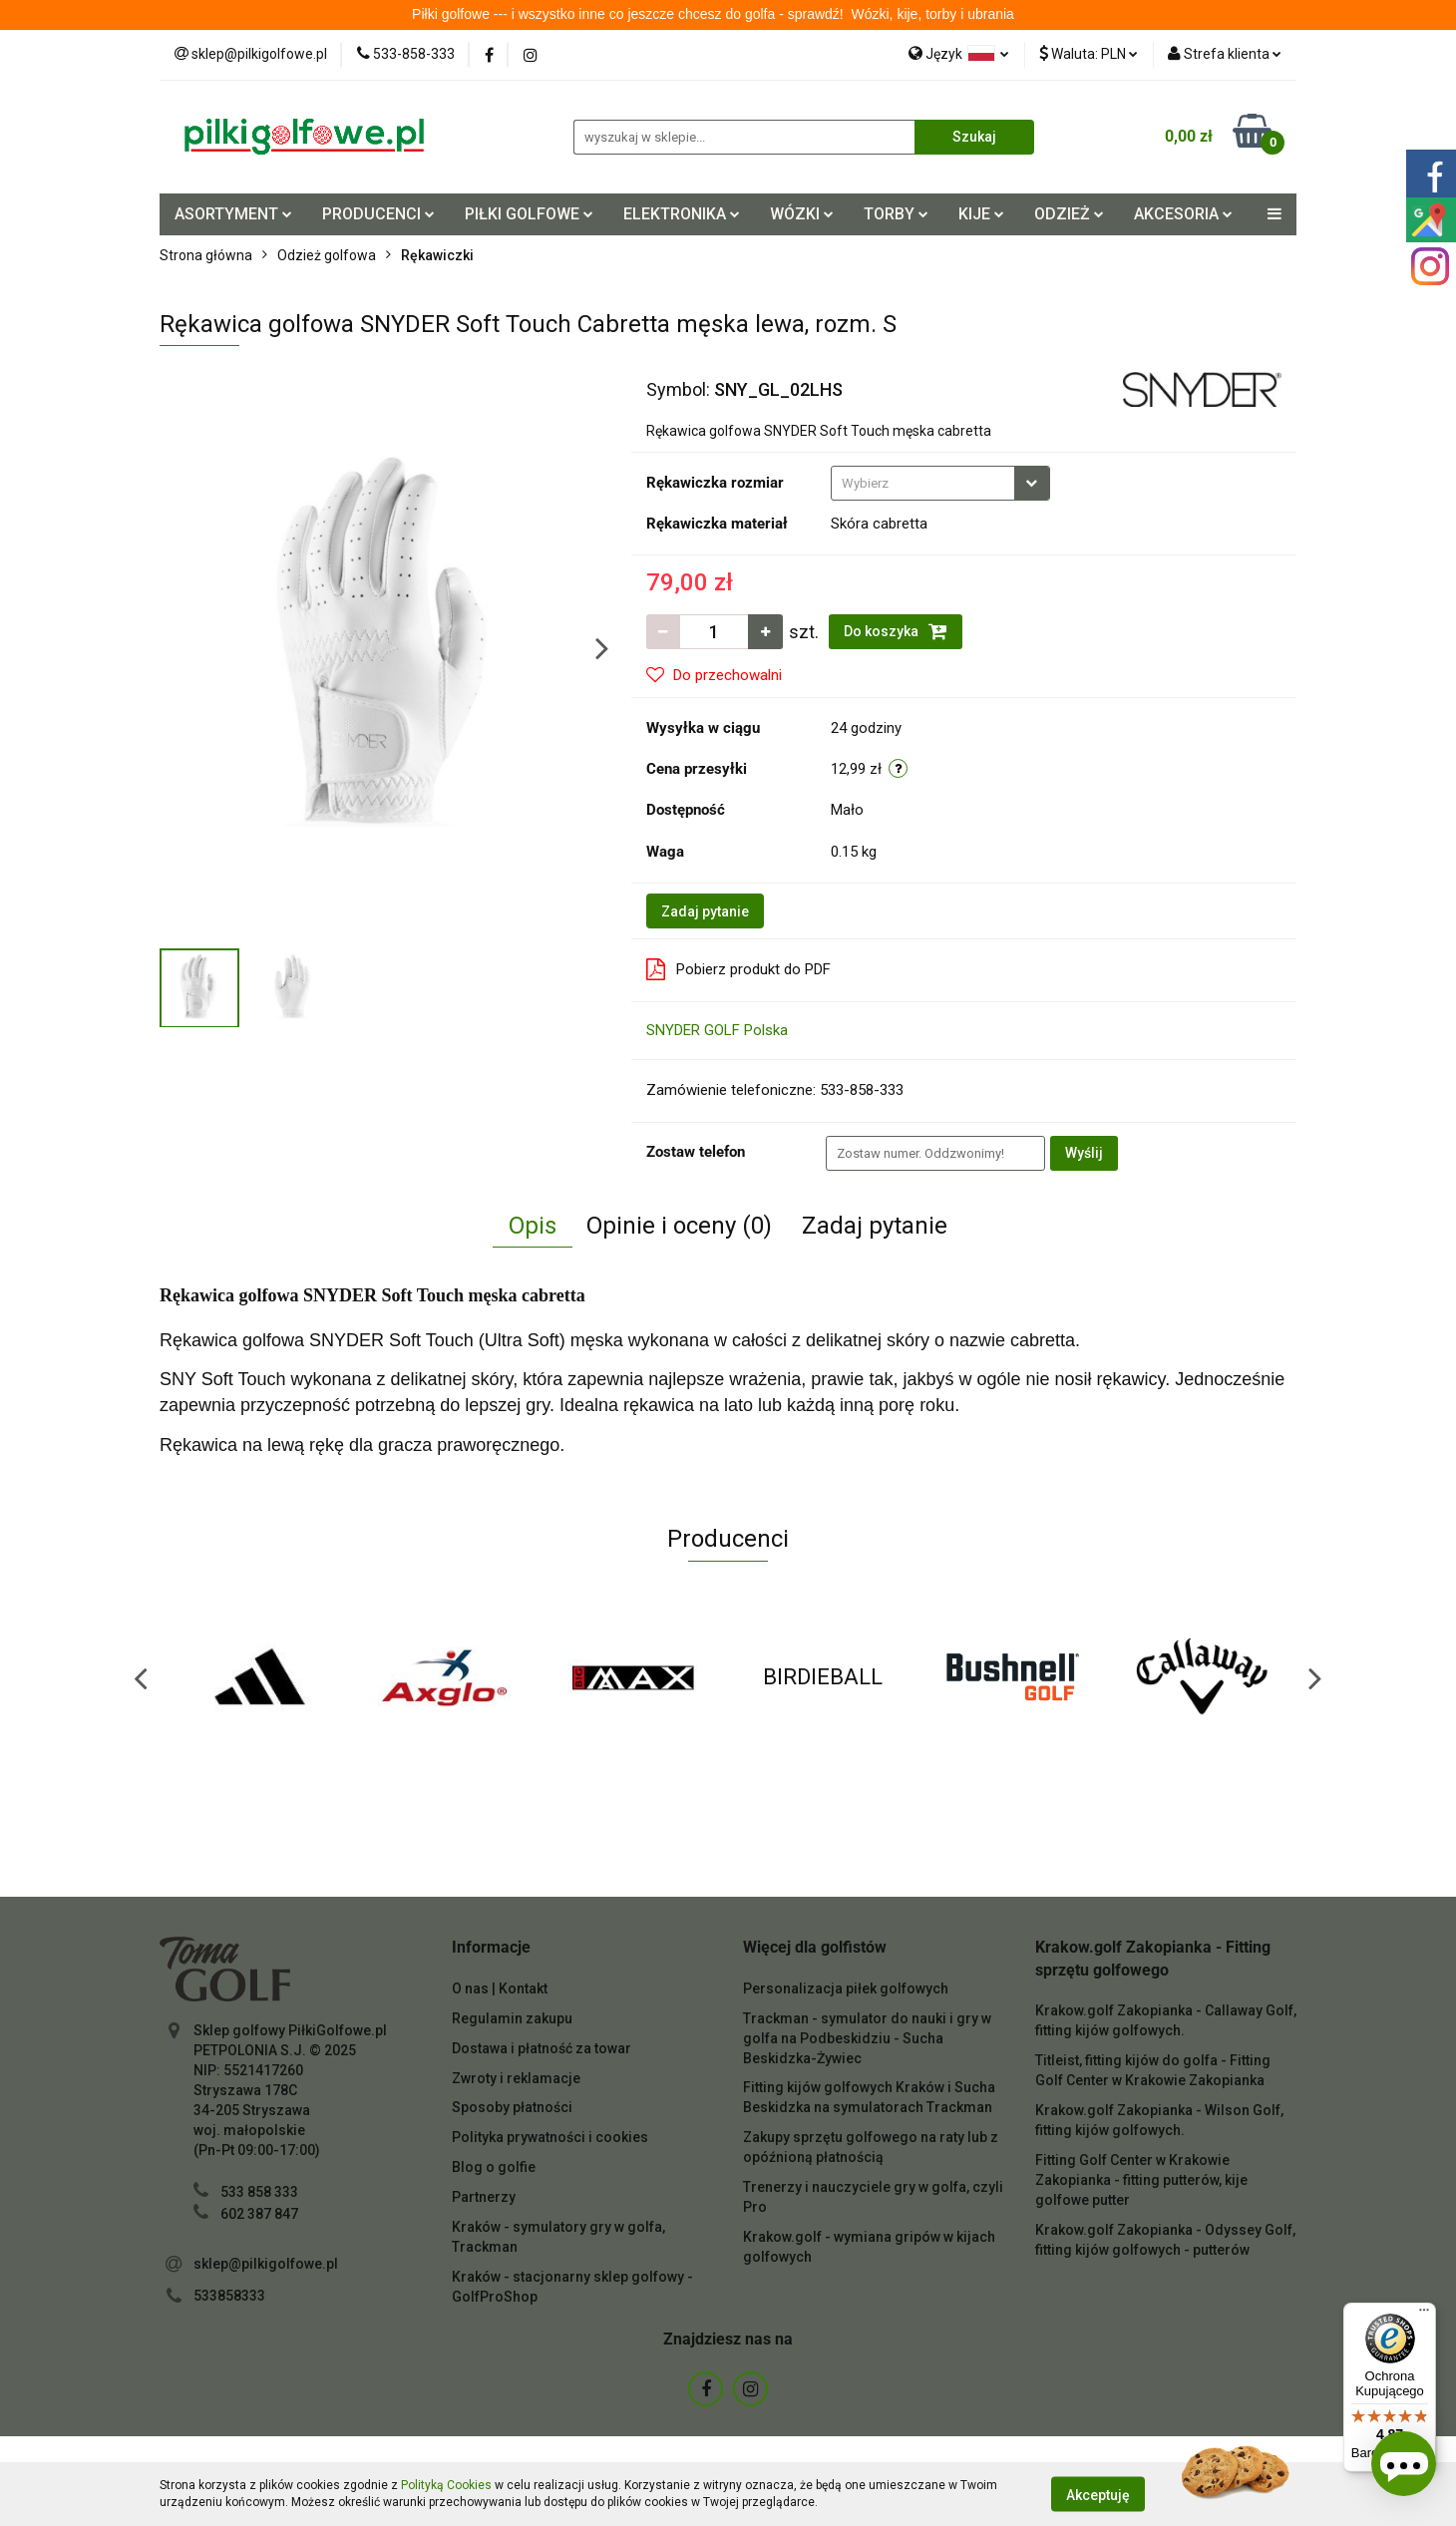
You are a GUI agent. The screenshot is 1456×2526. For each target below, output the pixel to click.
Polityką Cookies (446, 2485)
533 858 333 (259, 2192)
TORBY (896, 213)
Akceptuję (1098, 2494)
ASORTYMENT (233, 213)
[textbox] (923, 483)
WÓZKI (802, 213)
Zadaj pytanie (705, 911)
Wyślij (1084, 1153)
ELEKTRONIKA (681, 213)
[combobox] (940, 483)
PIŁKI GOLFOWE (529, 213)
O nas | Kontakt (499, 1988)
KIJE (981, 213)
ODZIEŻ (1069, 213)
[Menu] (1424, 2315)
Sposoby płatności (512, 2107)
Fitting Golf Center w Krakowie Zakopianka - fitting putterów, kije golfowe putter (1141, 2180)
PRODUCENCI (378, 213)
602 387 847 (259, 2214)
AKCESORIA (1183, 213)
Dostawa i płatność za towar (541, 2048)
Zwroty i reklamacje (516, 2078)
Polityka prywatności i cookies (550, 2137)
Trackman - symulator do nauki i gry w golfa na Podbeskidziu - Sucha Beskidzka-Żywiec (867, 2038)
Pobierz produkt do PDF (738, 969)
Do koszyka (895, 631)
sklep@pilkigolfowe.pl (265, 2264)
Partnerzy (484, 2197)
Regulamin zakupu (512, 2018)
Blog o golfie (494, 2167)
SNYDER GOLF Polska (717, 1030)
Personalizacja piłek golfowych (845, 1988)
